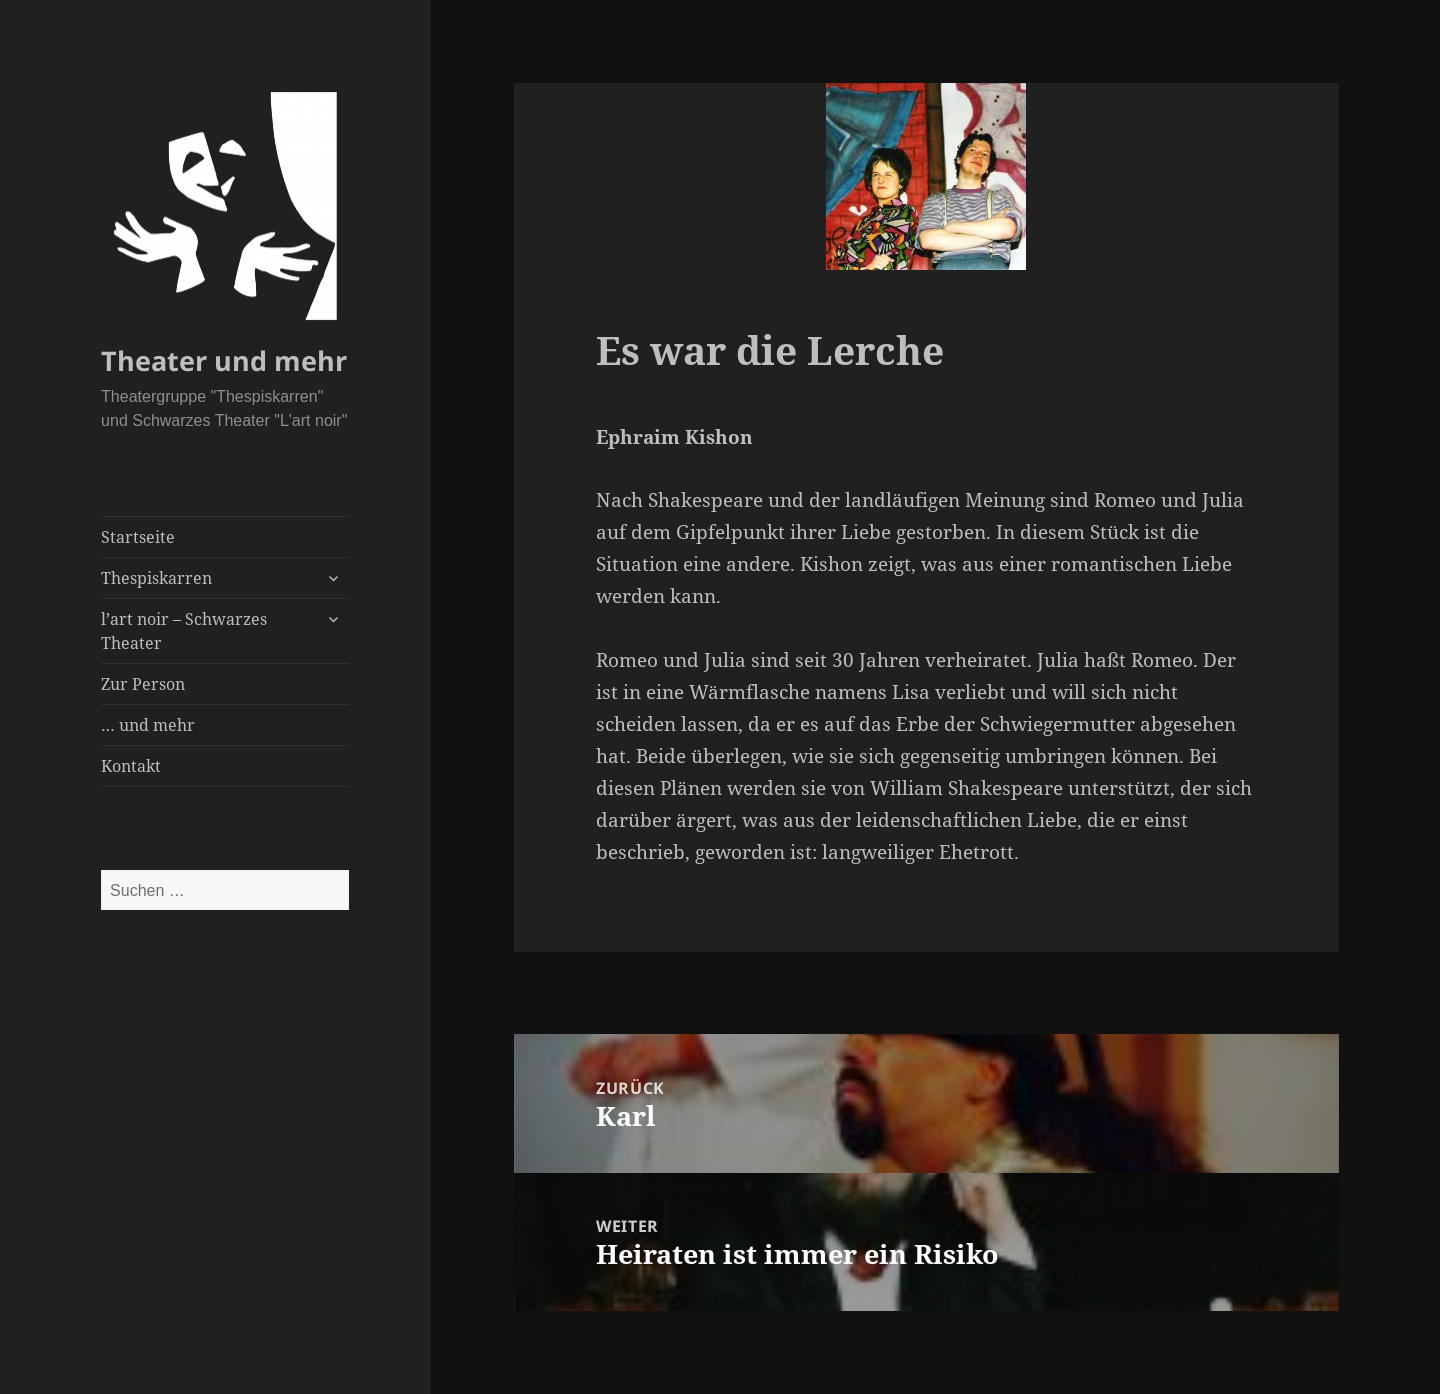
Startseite (138, 537)
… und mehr (148, 725)
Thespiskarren (156, 578)
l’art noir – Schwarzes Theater (184, 631)
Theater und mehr (224, 360)
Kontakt (131, 766)
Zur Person (143, 684)
